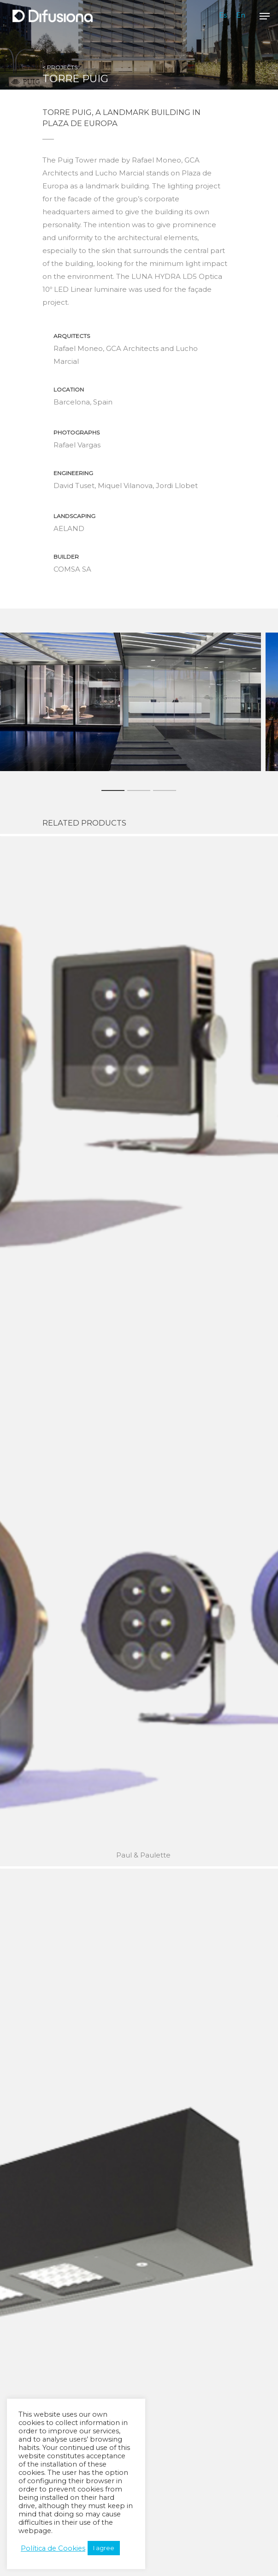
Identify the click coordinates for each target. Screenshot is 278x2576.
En (240, 15)
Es (223, 15)
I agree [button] (103, 2548)
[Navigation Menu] (265, 16)
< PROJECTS (59, 67)
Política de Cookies (53, 2548)
